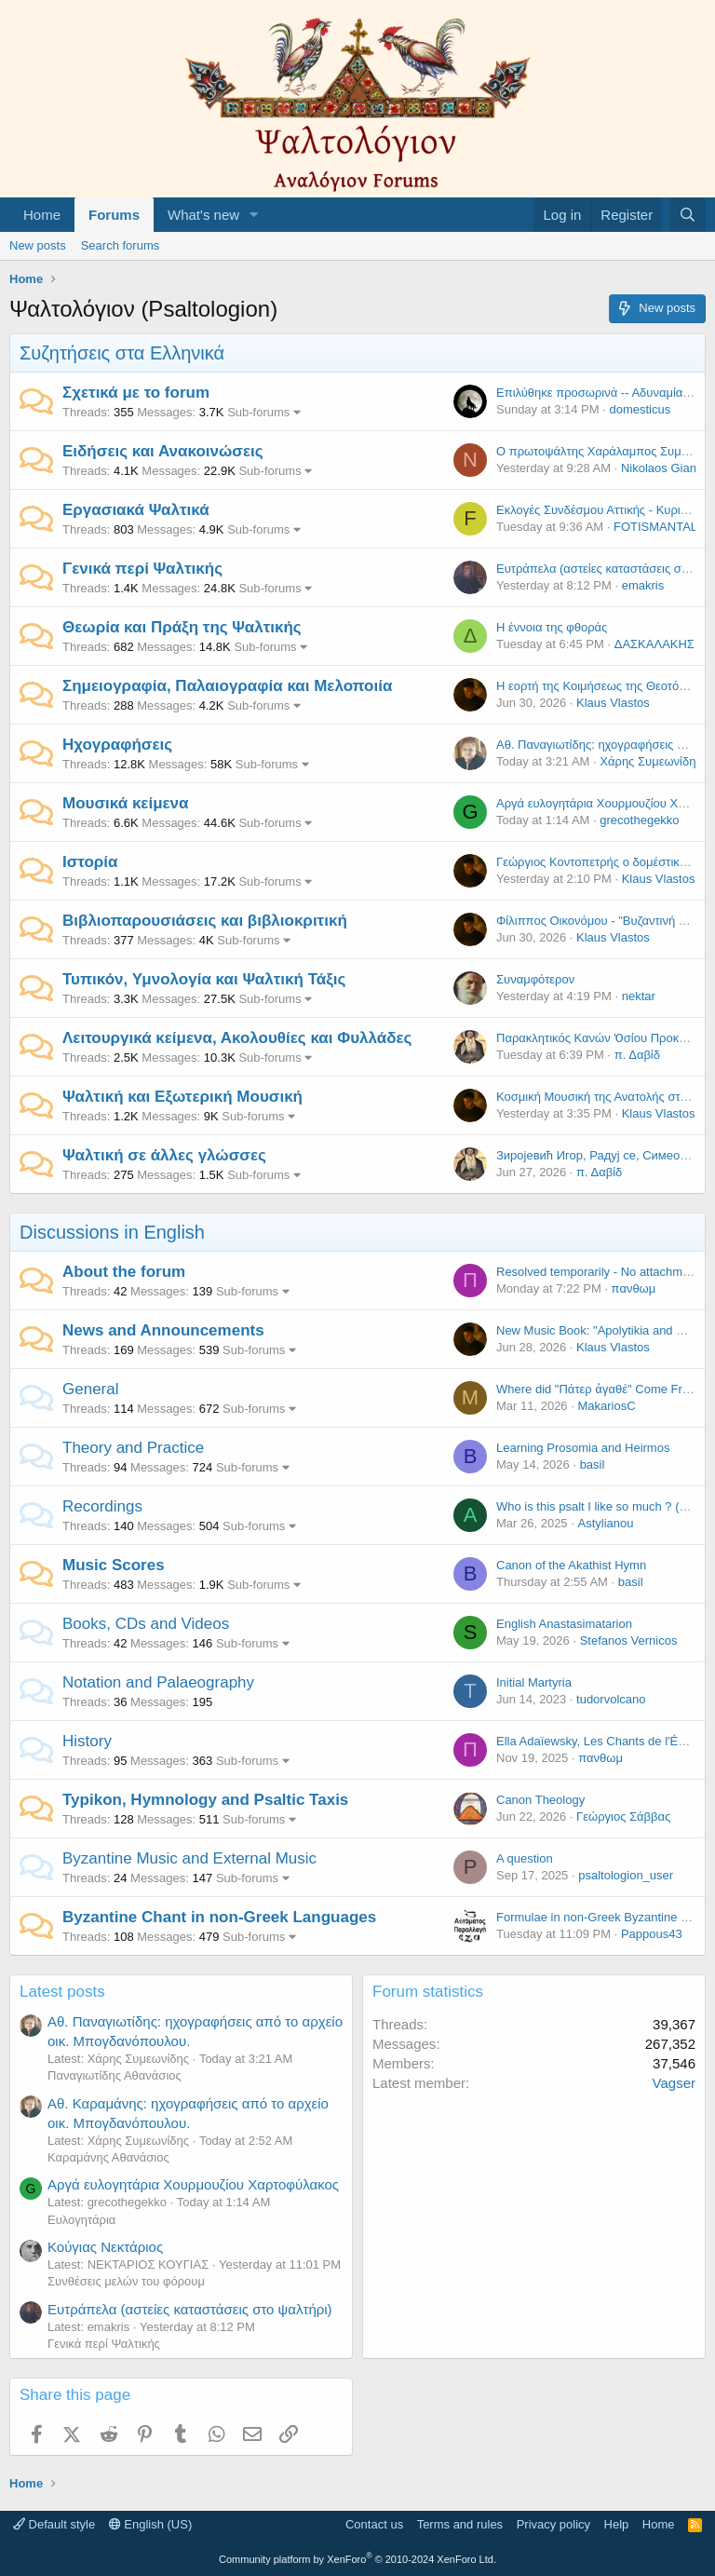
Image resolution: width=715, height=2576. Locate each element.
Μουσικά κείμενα (125, 803)
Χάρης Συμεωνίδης (650, 761)
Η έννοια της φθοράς (551, 627)
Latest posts (62, 1991)
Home (42, 215)
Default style (54, 2524)
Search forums (120, 245)
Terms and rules (460, 2524)
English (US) (151, 2524)
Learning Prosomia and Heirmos (582, 1448)
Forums (114, 215)
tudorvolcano (610, 1699)
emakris (643, 585)
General (90, 1389)
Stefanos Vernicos (629, 1640)
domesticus (639, 409)
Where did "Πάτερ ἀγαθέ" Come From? (601, 1389)
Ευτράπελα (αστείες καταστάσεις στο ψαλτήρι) (189, 2309)
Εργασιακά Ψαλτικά (135, 510)
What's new (203, 215)
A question (524, 1858)
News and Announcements (163, 1330)
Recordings (102, 1506)
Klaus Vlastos (613, 703)
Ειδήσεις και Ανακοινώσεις (162, 451)
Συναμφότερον (535, 979)
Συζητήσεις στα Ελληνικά (122, 353)
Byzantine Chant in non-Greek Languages (219, 1917)
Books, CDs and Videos (145, 1624)
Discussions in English (112, 1232)
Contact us (374, 2524)
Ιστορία (90, 862)
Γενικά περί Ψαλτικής (142, 568)
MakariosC (606, 1406)
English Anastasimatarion (564, 1624)
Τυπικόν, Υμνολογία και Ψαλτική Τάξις (203, 979)
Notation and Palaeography (158, 1682)
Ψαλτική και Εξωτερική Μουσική (182, 1096)
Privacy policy (553, 2524)
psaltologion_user (625, 1875)
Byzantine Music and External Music (189, 1858)
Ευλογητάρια (81, 2220)
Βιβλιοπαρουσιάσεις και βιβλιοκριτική (204, 920)
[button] (254, 214)
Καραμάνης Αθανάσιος (108, 2157)
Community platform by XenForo (357, 2559)
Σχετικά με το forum (135, 392)
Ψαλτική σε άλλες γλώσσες (164, 1155)
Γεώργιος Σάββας (623, 1817)
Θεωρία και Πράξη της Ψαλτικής (182, 627)
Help (616, 2524)
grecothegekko (639, 820)
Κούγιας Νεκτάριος (105, 2247)
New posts (37, 245)
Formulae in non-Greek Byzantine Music (604, 1917)
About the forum (123, 1272)
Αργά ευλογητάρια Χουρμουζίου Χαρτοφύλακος (193, 2184)
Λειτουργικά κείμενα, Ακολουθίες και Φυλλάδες (236, 1038)
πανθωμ (634, 1288)
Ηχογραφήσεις (117, 744)
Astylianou (605, 1523)
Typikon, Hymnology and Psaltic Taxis (205, 1800)
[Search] (687, 214)
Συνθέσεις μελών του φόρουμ (126, 2281)
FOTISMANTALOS (664, 527)
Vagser (674, 2083)
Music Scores (113, 1565)
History (87, 1741)
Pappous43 (651, 1934)
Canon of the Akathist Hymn (571, 1565)
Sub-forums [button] (258, 412)
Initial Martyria (534, 1682)
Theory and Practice (133, 1448)
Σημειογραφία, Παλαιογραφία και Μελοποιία (227, 686)
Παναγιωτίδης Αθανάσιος (114, 2075)
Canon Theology (540, 1800)
